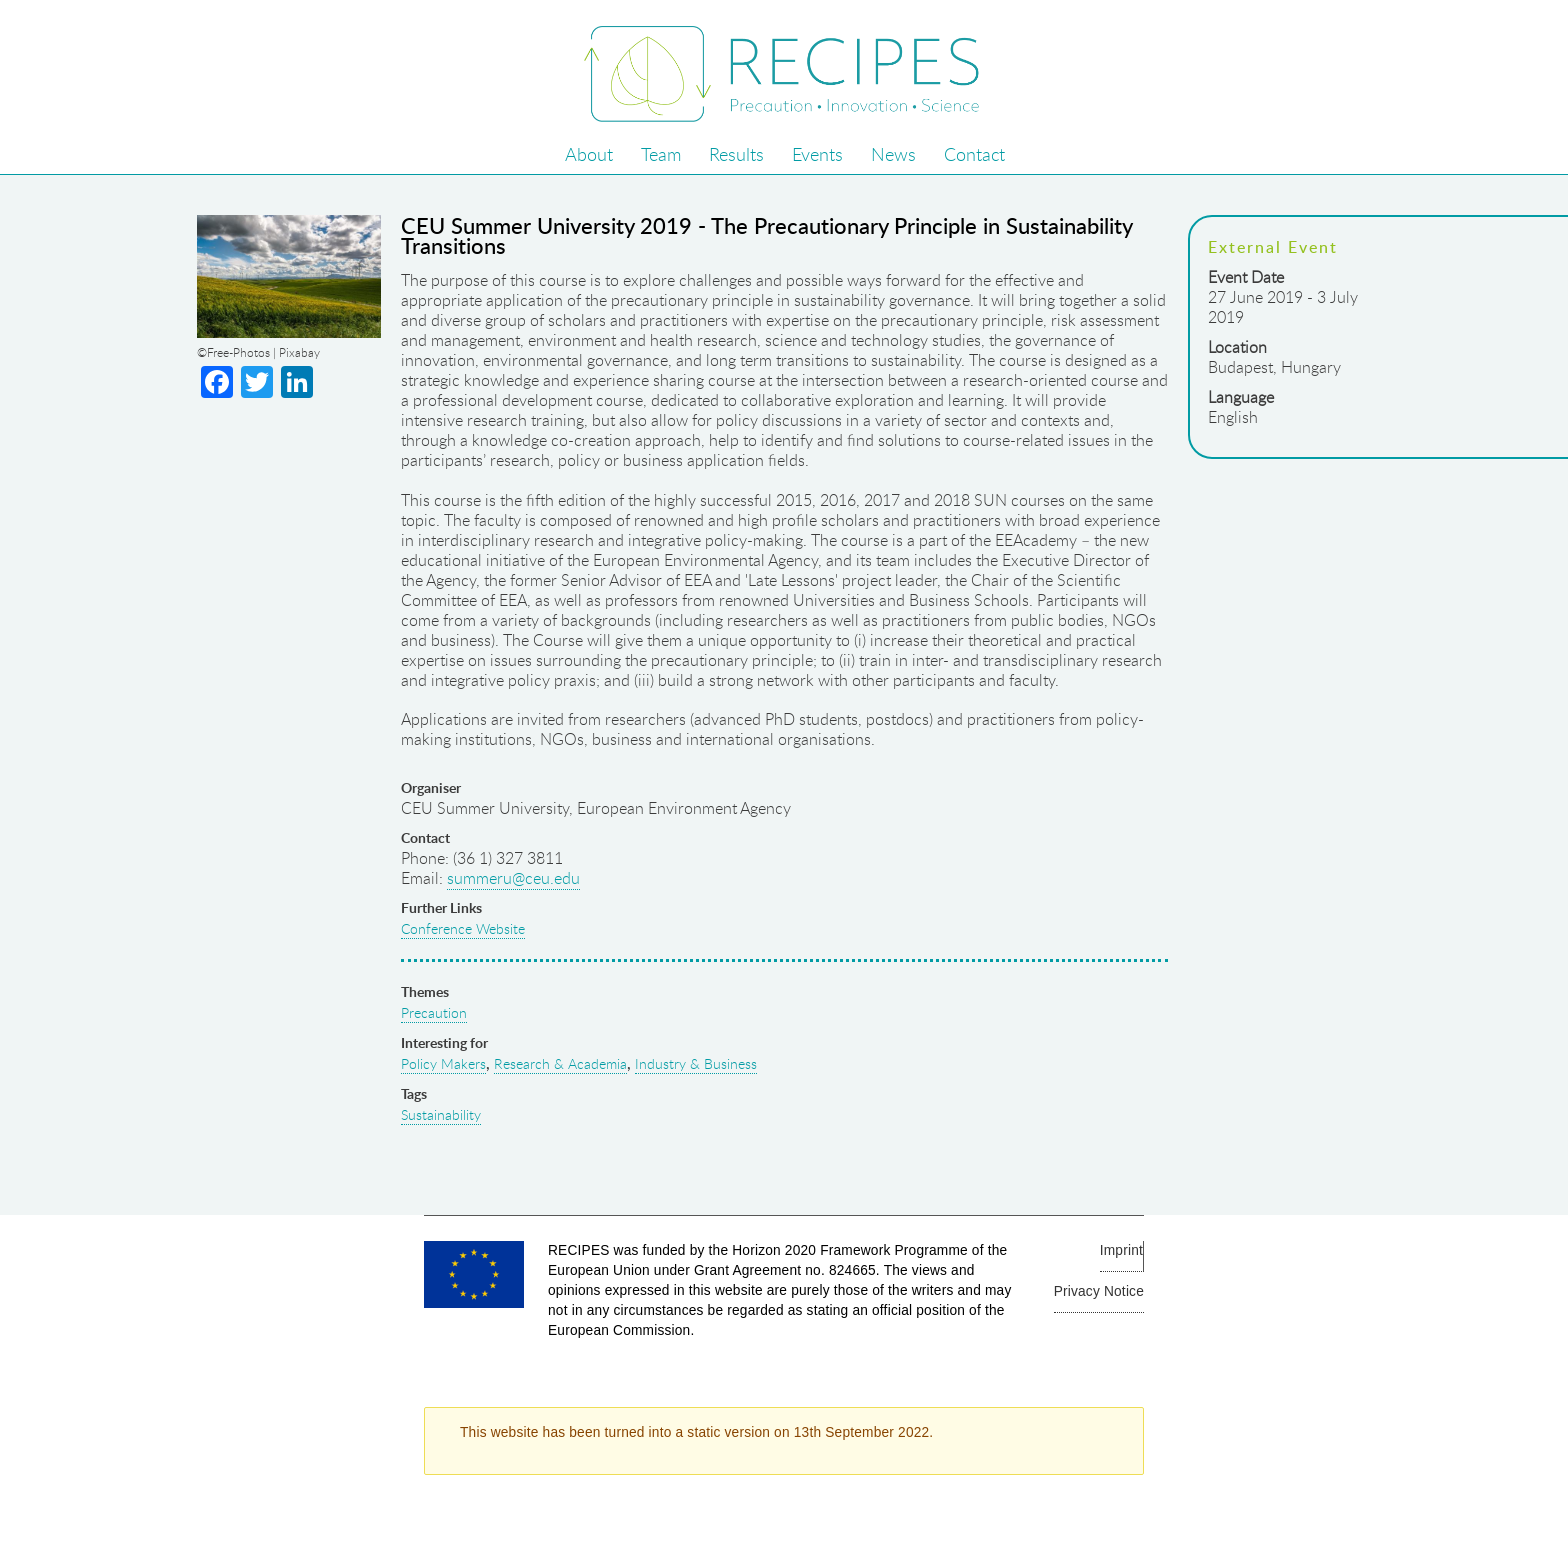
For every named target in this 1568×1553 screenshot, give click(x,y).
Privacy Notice (1099, 1291)
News (893, 154)
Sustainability (441, 1114)
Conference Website (463, 928)
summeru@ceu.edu (513, 878)
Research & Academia (560, 1063)
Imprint (1121, 1250)
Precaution (434, 1012)
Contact (974, 154)
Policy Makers (443, 1063)
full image (279, 278)
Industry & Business (696, 1063)
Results (736, 154)
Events (817, 154)
